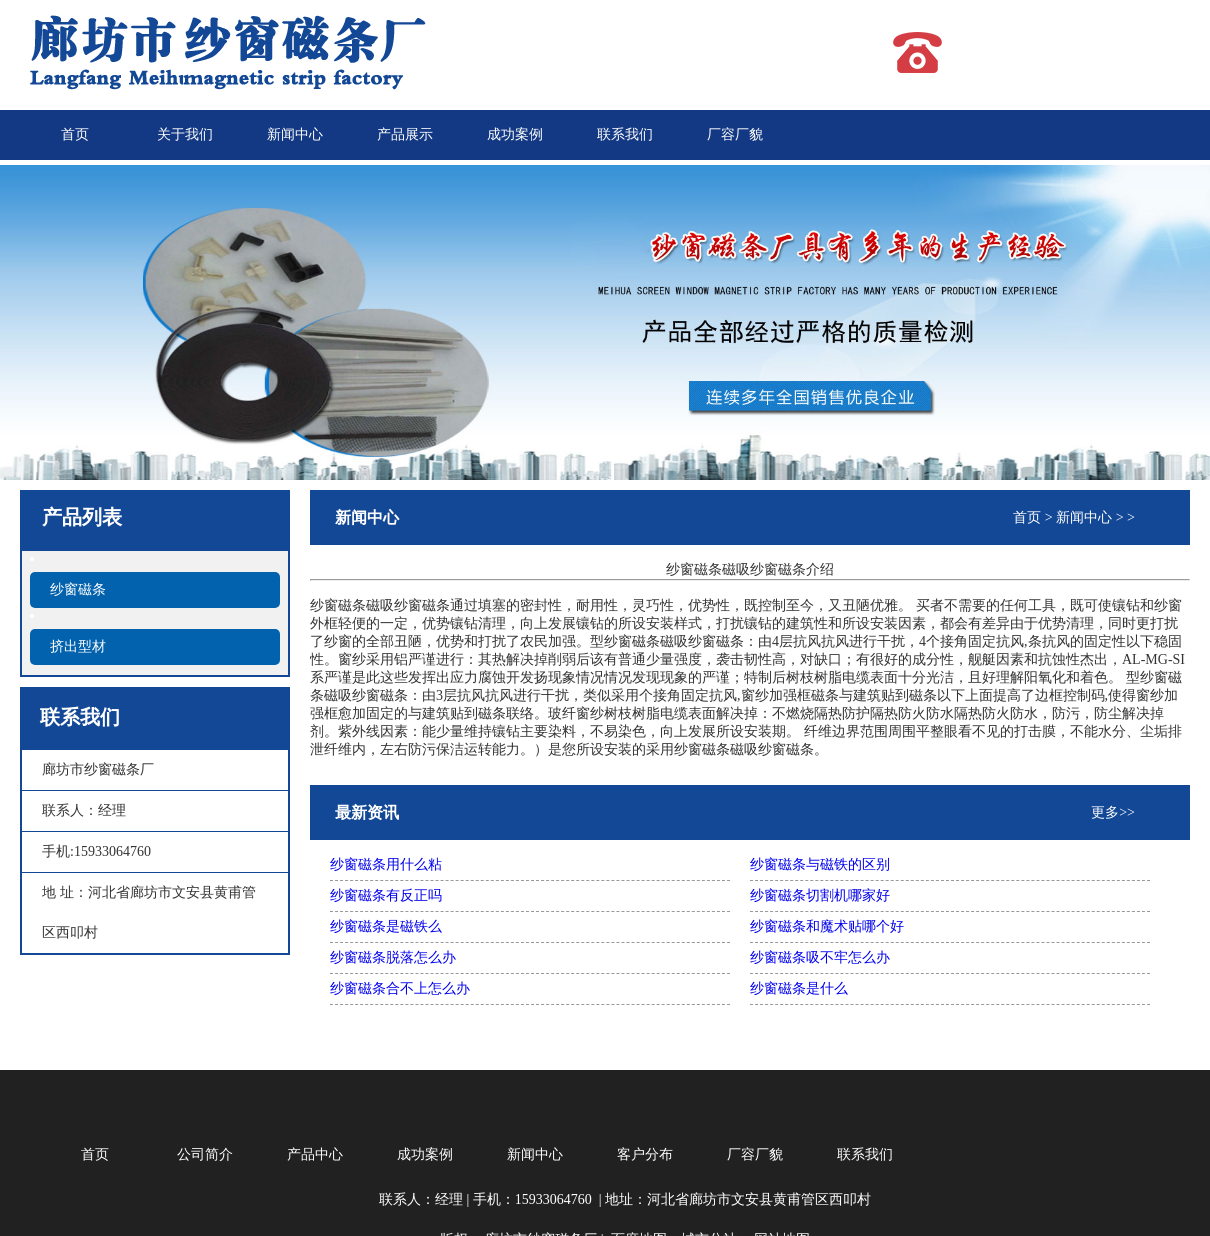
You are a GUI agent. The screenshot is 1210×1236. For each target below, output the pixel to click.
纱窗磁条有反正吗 (386, 895)
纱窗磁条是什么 (799, 988)
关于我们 (185, 134)
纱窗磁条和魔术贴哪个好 (827, 926)
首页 (75, 134)
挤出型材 (78, 646)
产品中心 (315, 1154)
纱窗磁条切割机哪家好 (820, 895)
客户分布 (645, 1154)
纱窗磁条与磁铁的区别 (820, 864)
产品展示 (405, 134)
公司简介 (205, 1154)
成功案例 (515, 134)
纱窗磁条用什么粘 (386, 864)
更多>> (1113, 812)
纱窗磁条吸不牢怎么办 (820, 957)
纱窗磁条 (78, 589)
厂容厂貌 (735, 134)
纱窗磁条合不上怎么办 (400, 988)
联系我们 (625, 134)
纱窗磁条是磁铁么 (386, 926)
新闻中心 (295, 134)
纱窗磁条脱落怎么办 (393, 957)
